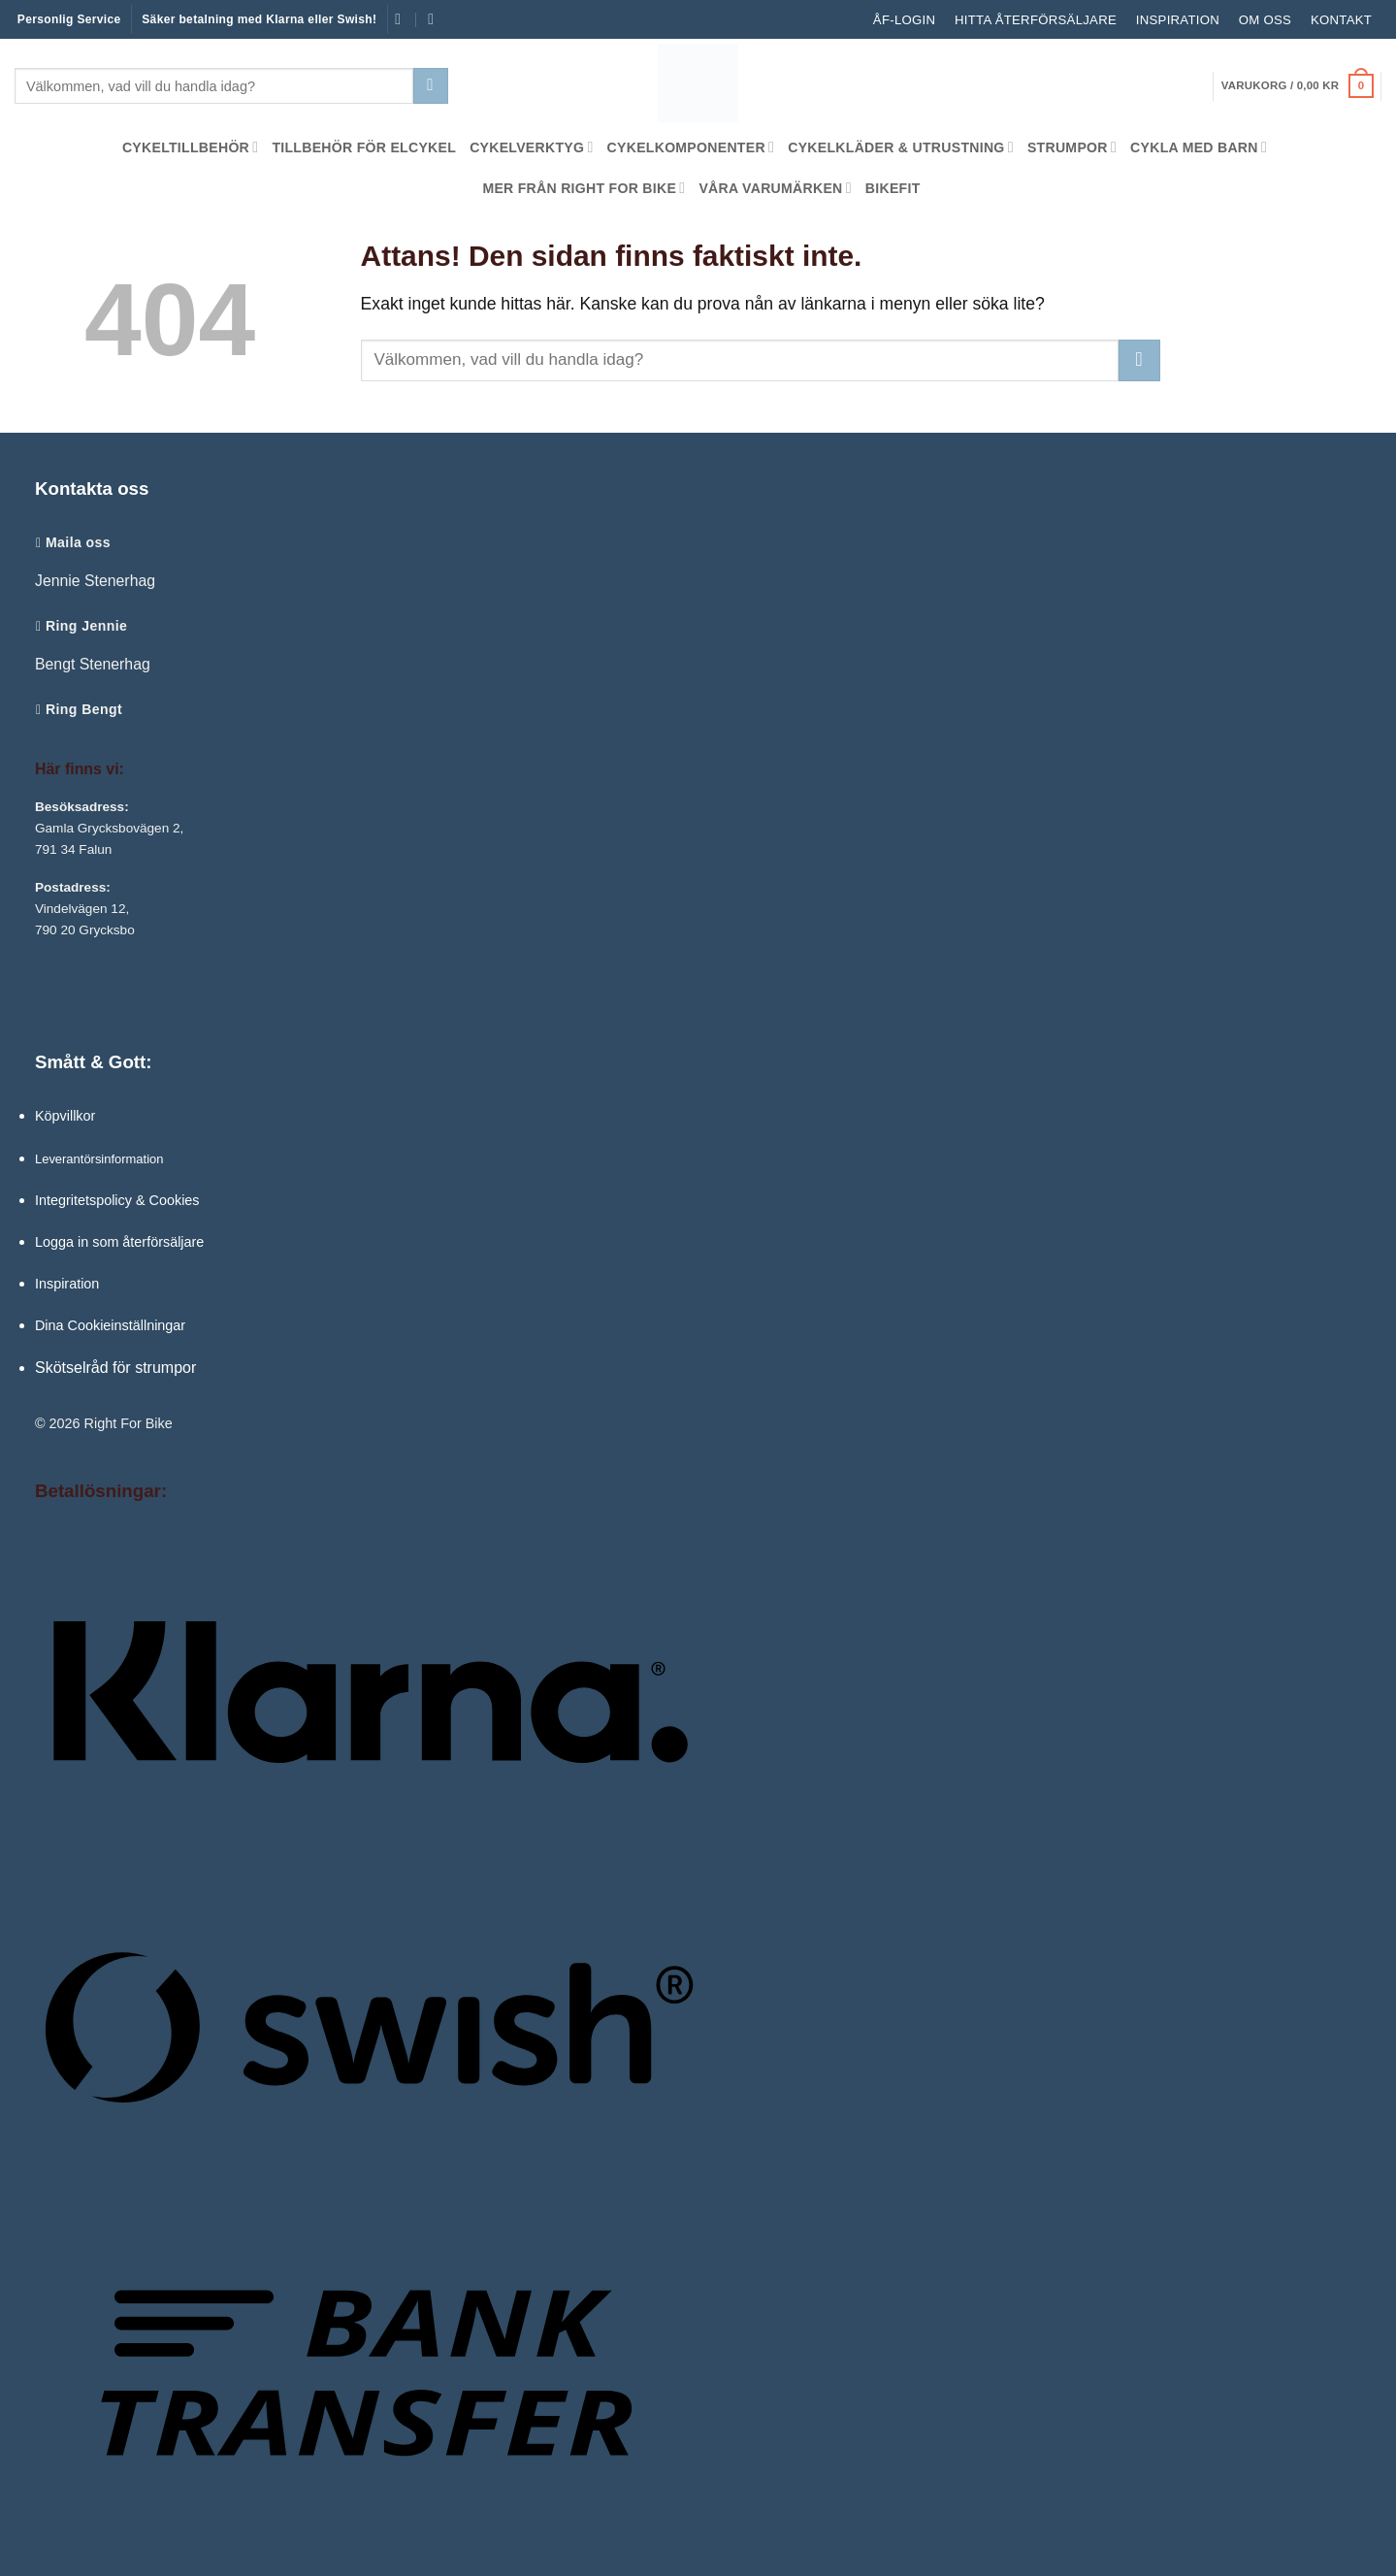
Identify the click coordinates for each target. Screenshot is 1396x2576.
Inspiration (1177, 20)
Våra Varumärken (774, 188)
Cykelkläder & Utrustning (901, 147)
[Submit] (430, 86)
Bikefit (893, 188)
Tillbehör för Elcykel (364, 147)
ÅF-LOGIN (904, 20)
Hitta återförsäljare (1036, 20)
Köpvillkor (65, 1116)
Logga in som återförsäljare (119, 1242)
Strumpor (1072, 147)
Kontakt (1341, 20)
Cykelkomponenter (691, 147)
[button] (1297, 86)
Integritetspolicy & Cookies (117, 1200)
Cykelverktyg (531, 147)
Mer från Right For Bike (583, 188)
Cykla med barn (1198, 147)
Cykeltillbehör (190, 147)
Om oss (1265, 20)
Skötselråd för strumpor (115, 1367)
